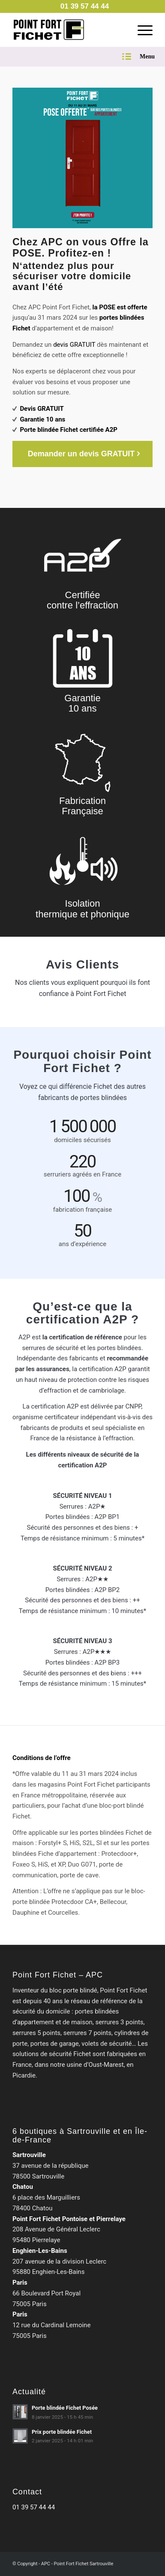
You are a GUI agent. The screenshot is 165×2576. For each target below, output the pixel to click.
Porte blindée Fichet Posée (65, 2408)
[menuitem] (84, 6)
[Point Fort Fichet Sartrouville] (68, 29)
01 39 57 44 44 (33, 2507)
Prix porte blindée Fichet (62, 2432)
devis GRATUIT (74, 344)
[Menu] (141, 29)
